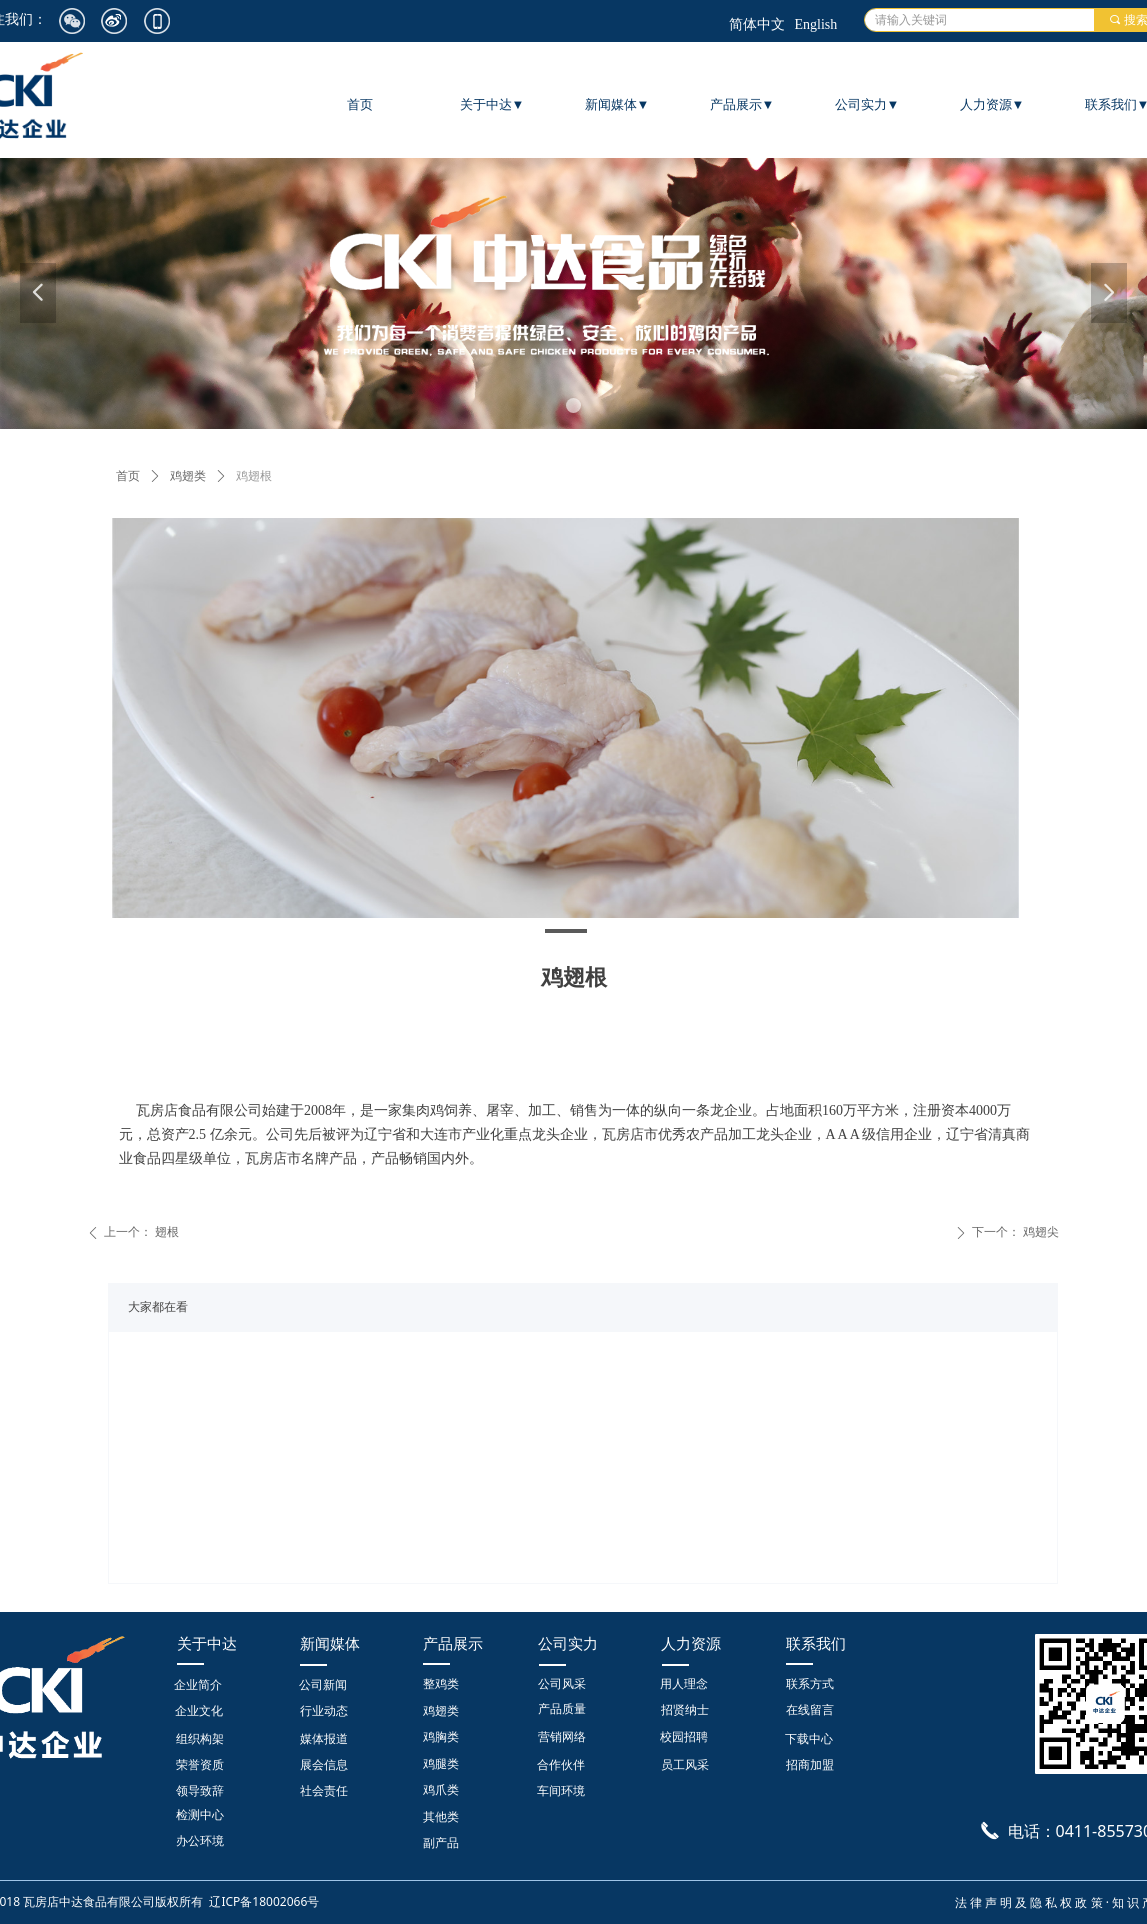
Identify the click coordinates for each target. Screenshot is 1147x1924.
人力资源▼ (992, 104)
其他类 (441, 1817)
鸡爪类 (441, 1790)
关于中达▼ (492, 104)
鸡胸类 (441, 1737)
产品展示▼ (742, 104)
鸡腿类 (441, 1764)
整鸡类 (441, 1684)
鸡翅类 (188, 476)
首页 (128, 476)
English (816, 24)
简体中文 (757, 24)
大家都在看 (158, 1307)
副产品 (441, 1843)
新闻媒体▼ (617, 104)
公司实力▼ (867, 104)
